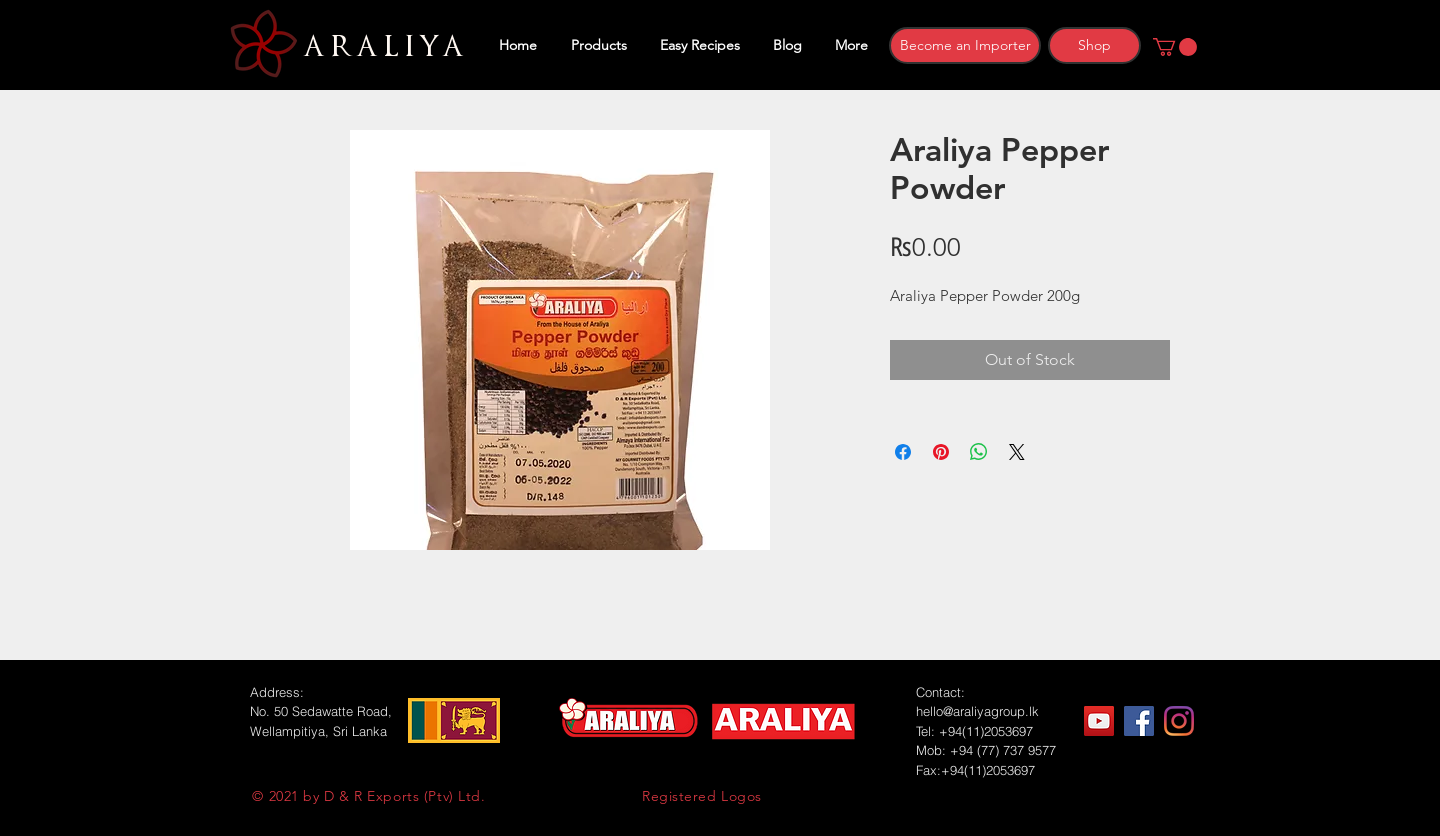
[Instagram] (1179, 721)
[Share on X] (1017, 452)
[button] (1175, 47)
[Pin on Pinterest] (941, 452)
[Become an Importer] (965, 45)
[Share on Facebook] (903, 452)
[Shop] (1094, 45)
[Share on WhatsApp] (979, 452)
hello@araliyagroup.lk (977, 711)
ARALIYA (380, 47)
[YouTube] (1099, 721)
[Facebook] (1139, 721)
